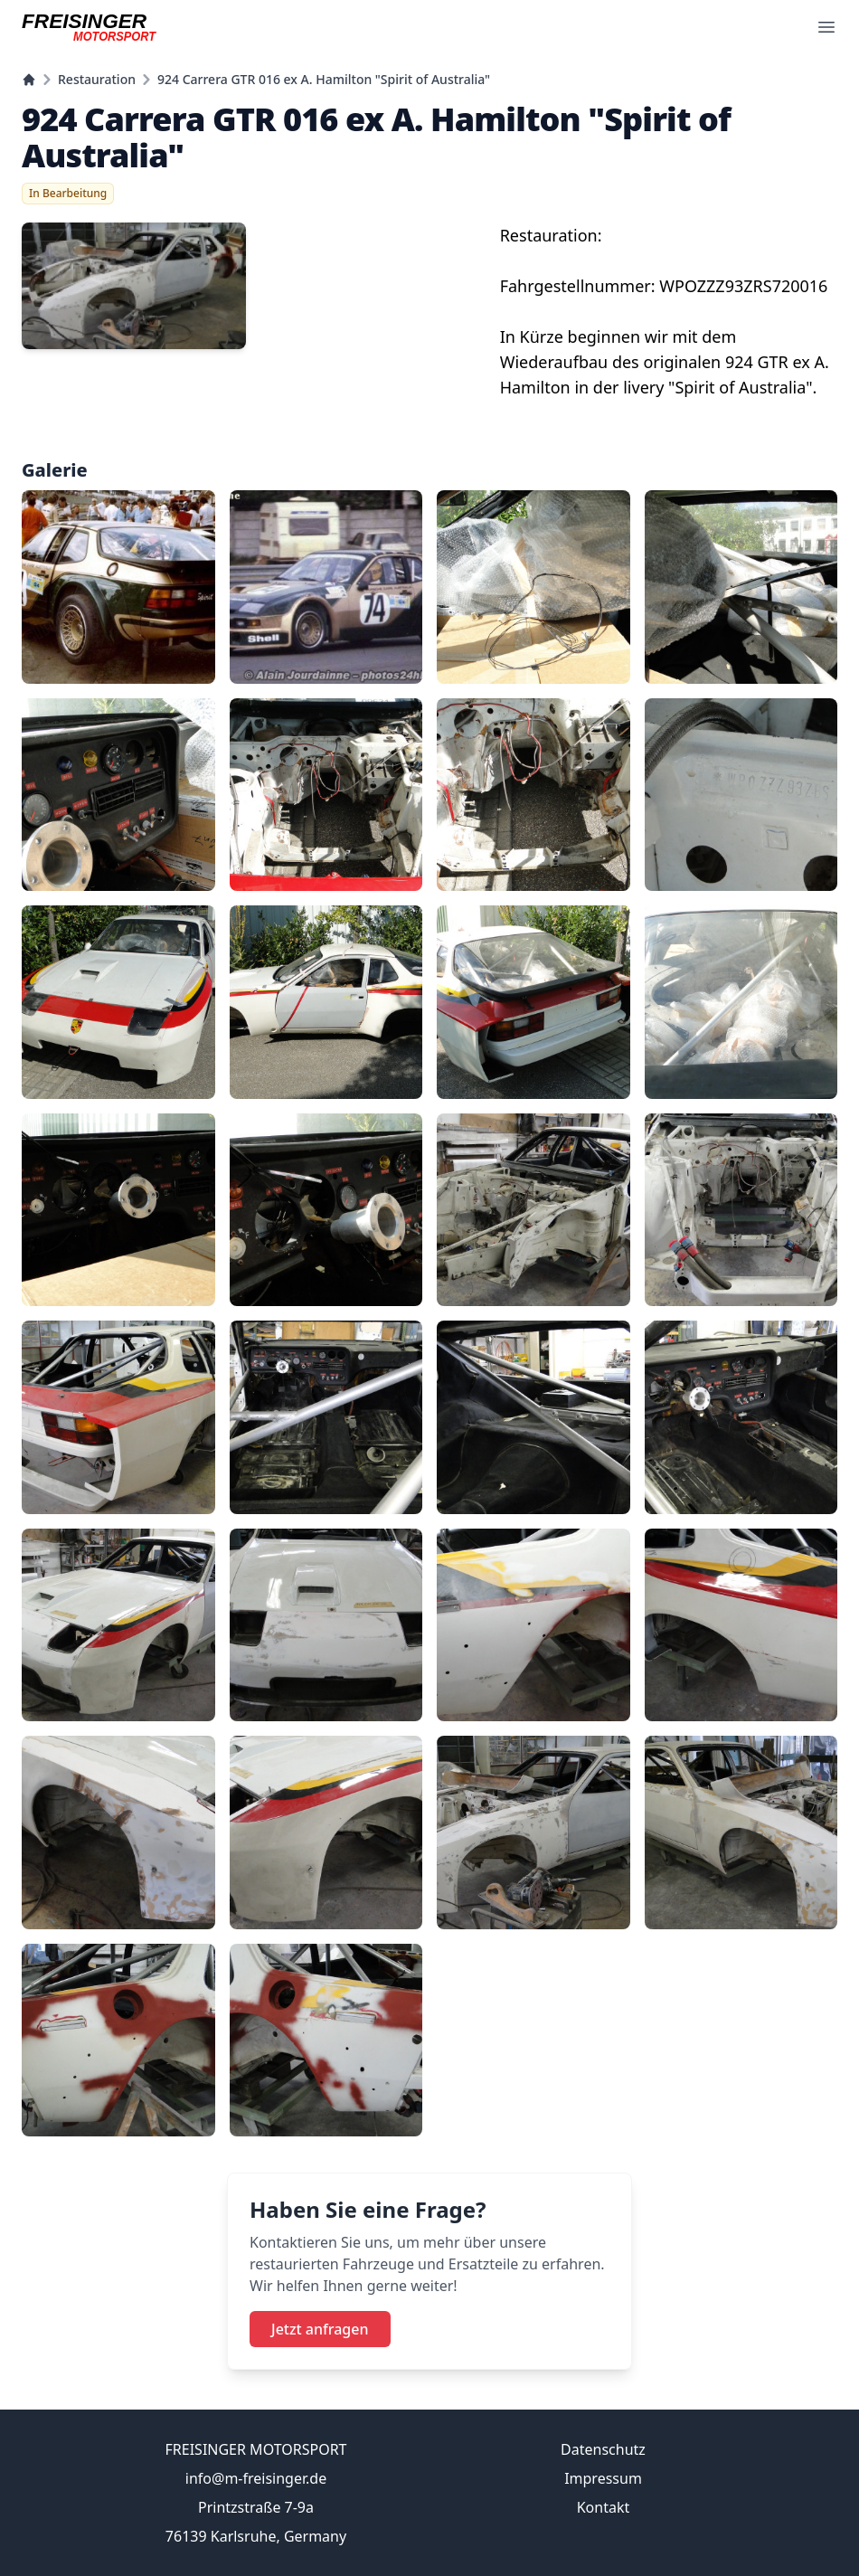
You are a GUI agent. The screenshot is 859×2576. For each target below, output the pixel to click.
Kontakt (603, 2507)
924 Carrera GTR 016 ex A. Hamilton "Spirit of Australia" (323, 79)
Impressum (603, 2478)
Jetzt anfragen (320, 2329)
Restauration (97, 79)
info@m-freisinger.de (255, 2478)
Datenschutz (603, 2449)
